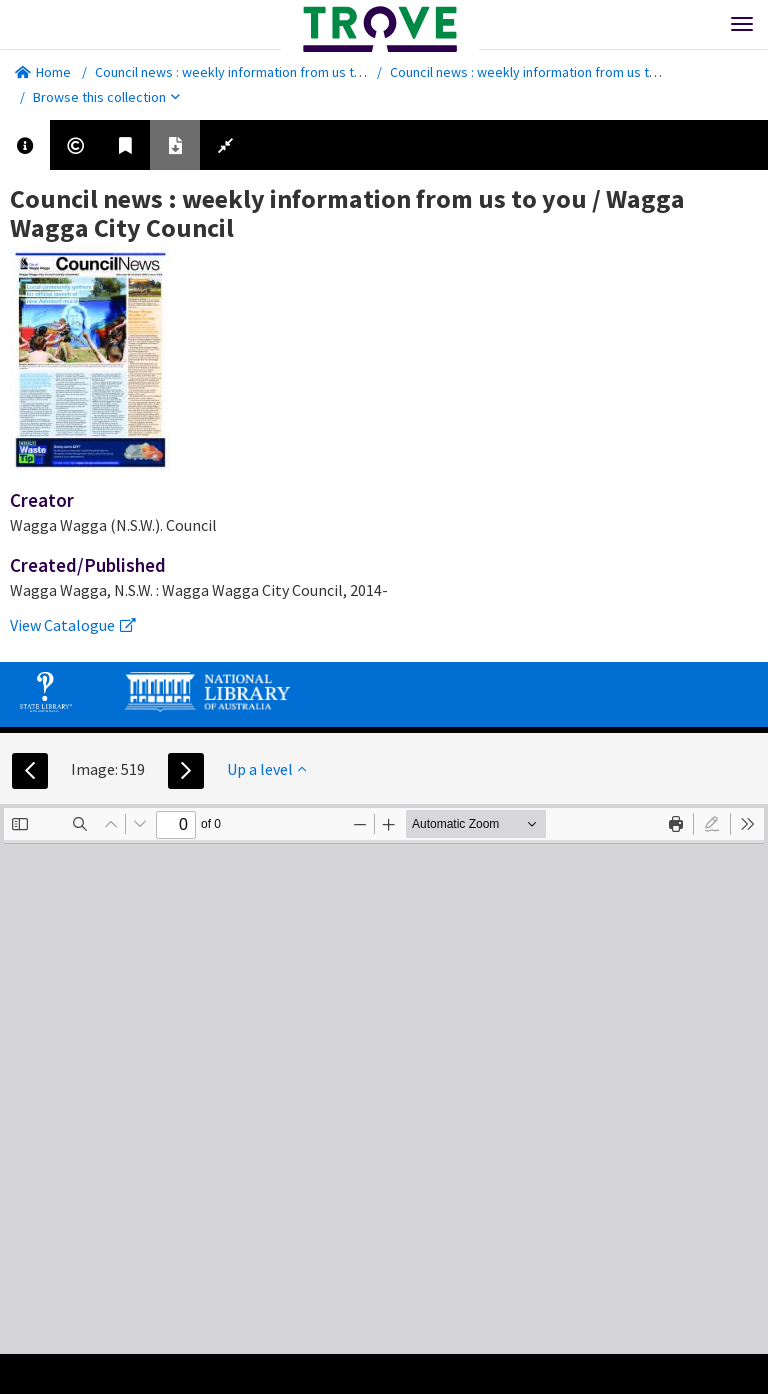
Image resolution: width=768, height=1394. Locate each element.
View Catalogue (73, 625)
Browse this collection (106, 97)
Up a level (266, 769)
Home (43, 72)
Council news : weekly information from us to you (241, 72)
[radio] (712, 824)
